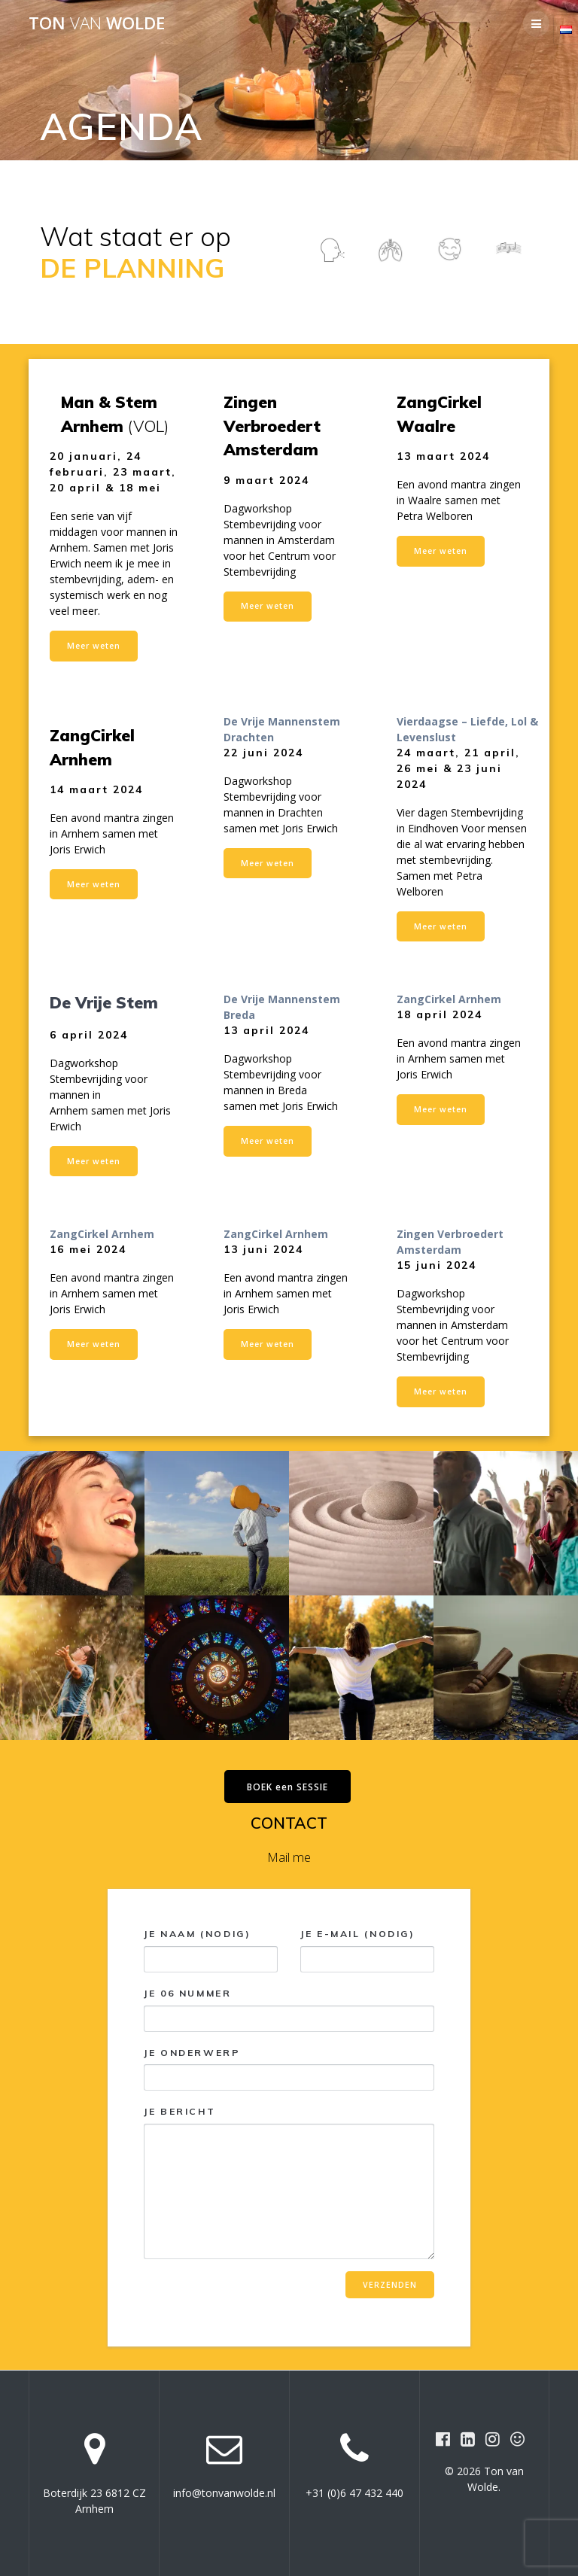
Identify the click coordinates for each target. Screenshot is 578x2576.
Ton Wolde (97, 23)
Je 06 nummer (289, 2010)
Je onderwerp (289, 2069)
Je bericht (289, 2182)
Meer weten (93, 645)
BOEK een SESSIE (287, 1787)
